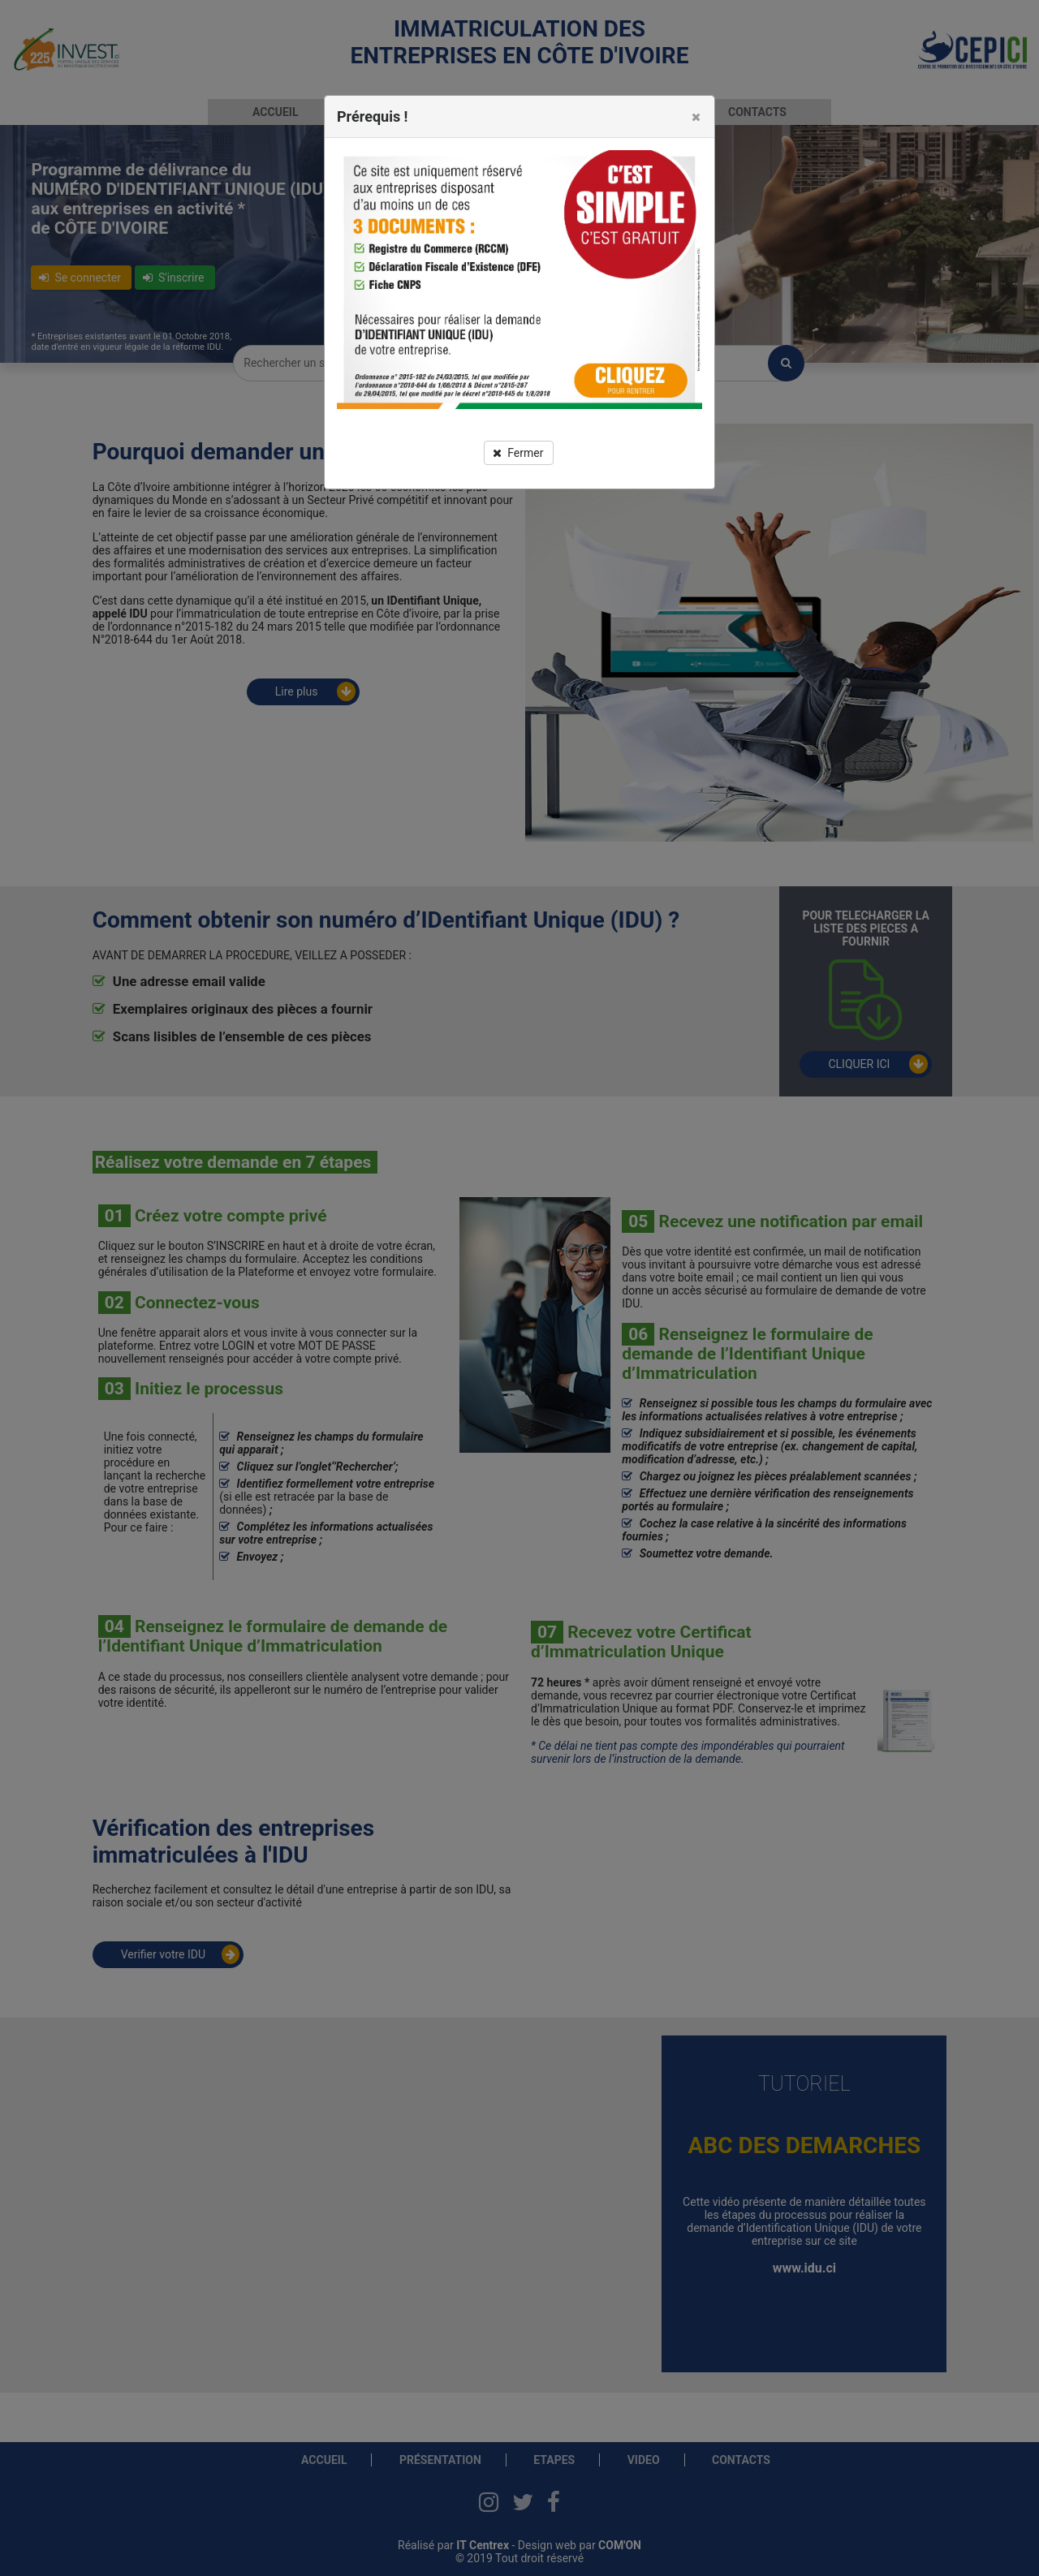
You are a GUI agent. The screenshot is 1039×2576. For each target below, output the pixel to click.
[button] (695, 117)
